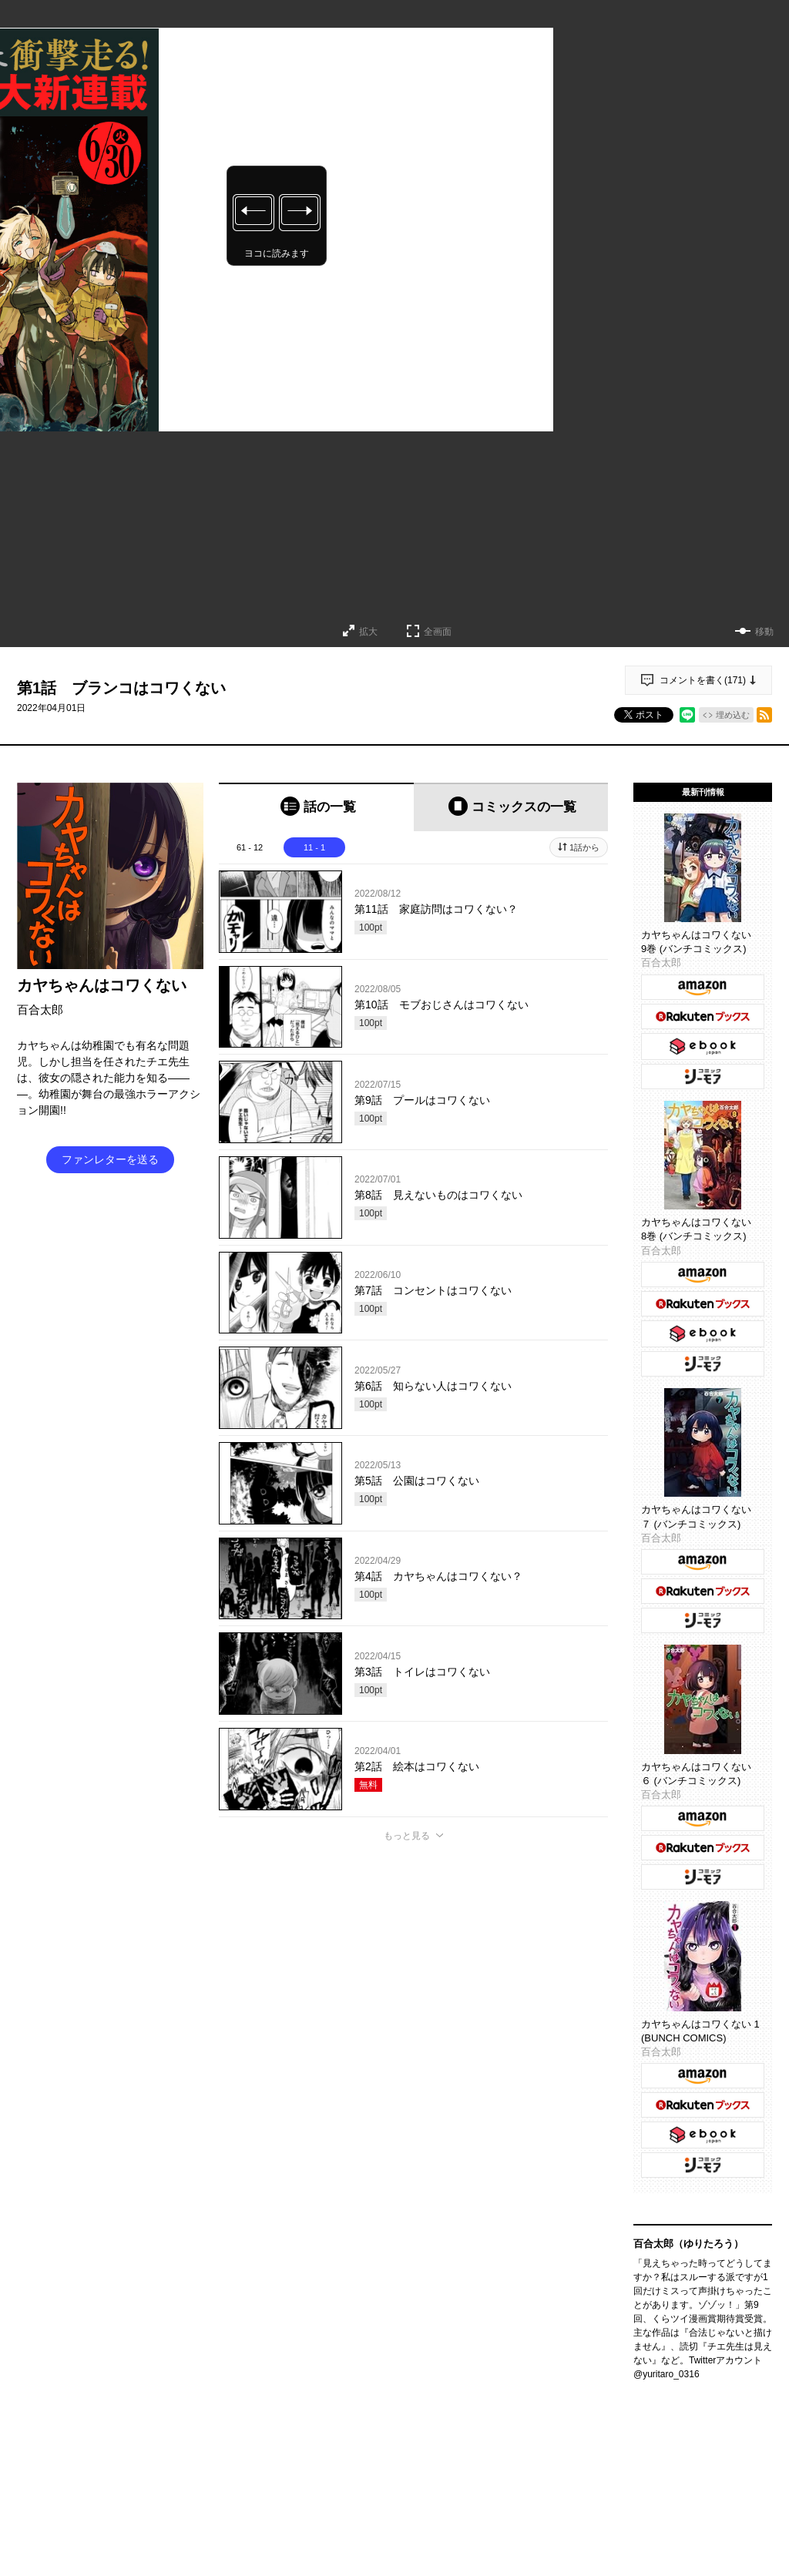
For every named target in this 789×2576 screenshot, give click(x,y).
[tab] (316, 807)
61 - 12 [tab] (250, 847)
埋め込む (733, 714)
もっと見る (407, 1835)
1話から (584, 847)
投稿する (413, 2267)
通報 (582, 2367)
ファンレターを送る (110, 1159)
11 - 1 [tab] (314, 847)
